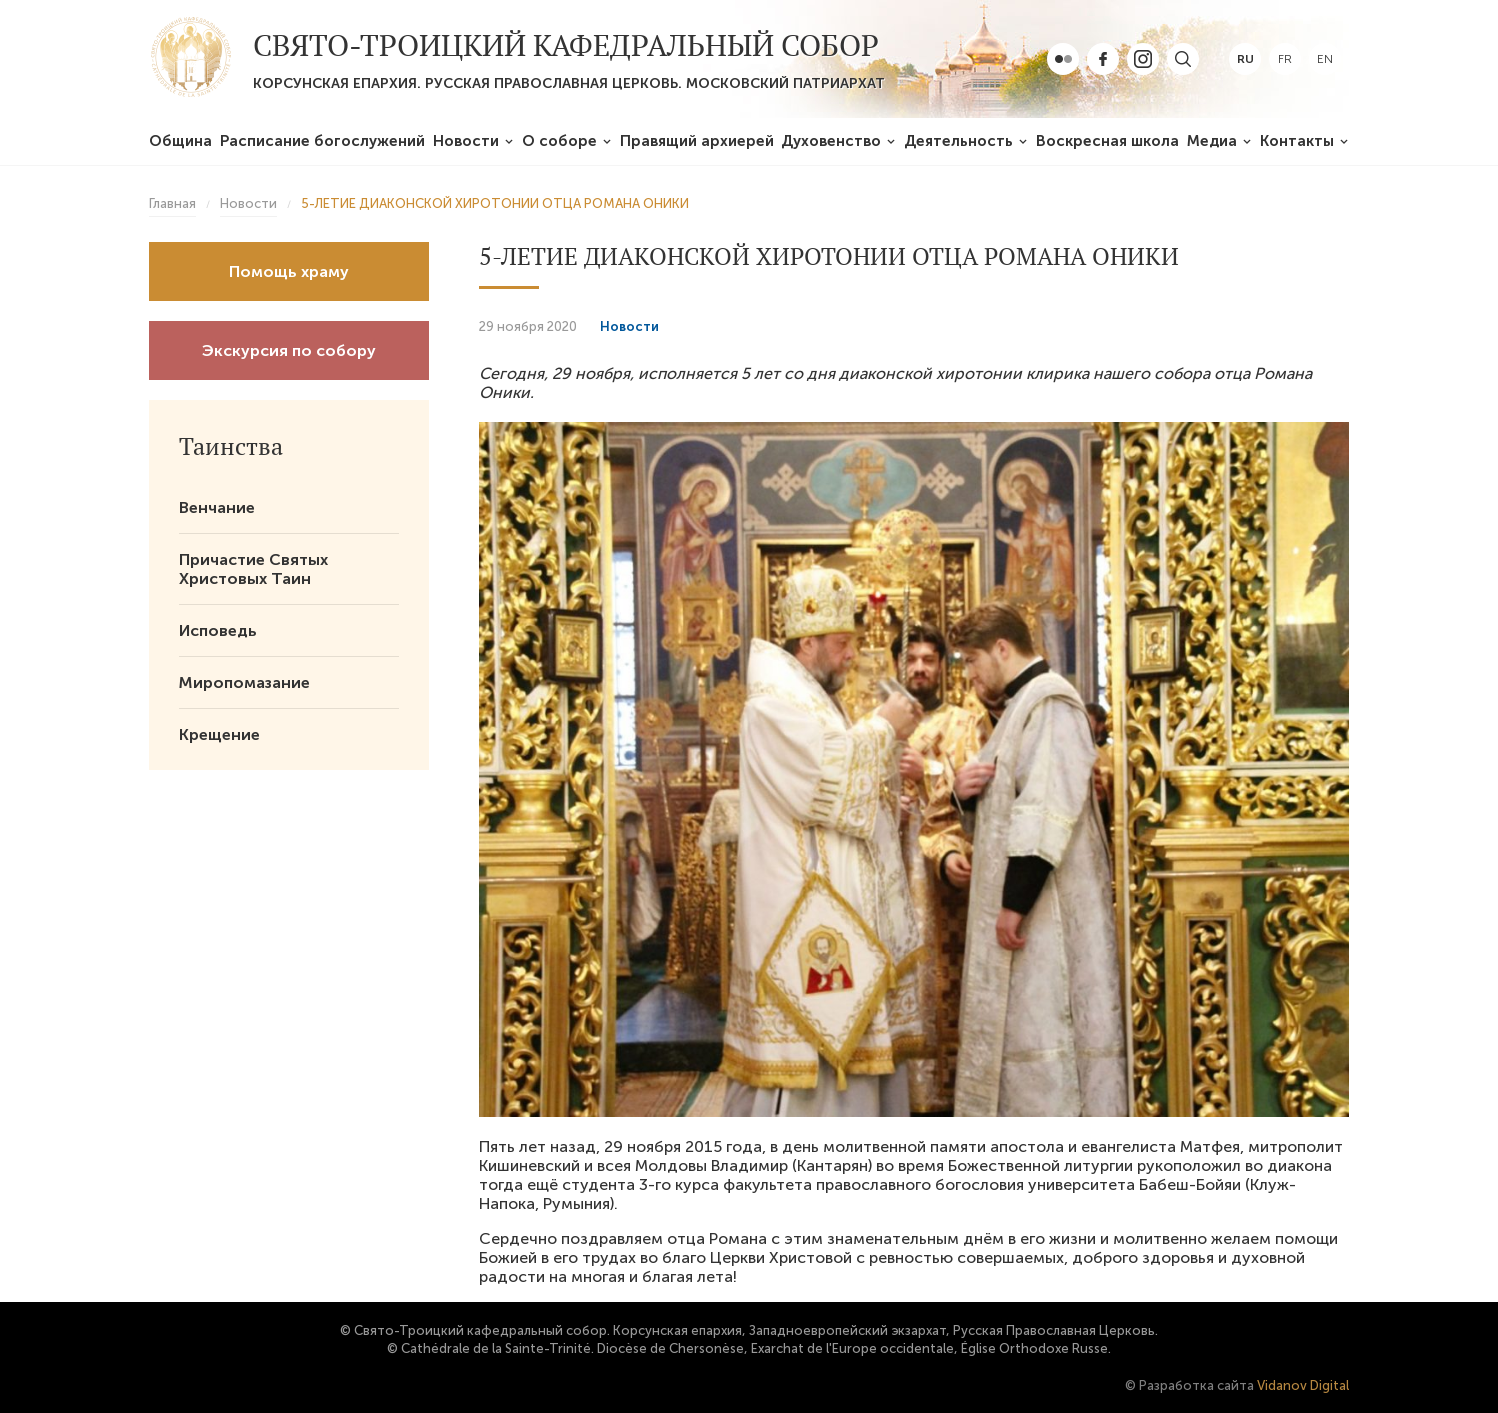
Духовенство (831, 141)
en (1325, 59)
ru (1245, 59)
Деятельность (958, 141)
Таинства (231, 446)
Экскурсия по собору (289, 350)
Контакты (1297, 141)
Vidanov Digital (1303, 1385)
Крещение (219, 734)
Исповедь (218, 630)
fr (1285, 59)
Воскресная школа (1107, 141)
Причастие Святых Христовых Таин (253, 569)
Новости (466, 141)
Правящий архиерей (697, 141)
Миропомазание (244, 682)
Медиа (1212, 141)
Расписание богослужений (322, 141)
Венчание (217, 507)
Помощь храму (289, 271)
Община (180, 141)
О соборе (559, 141)
